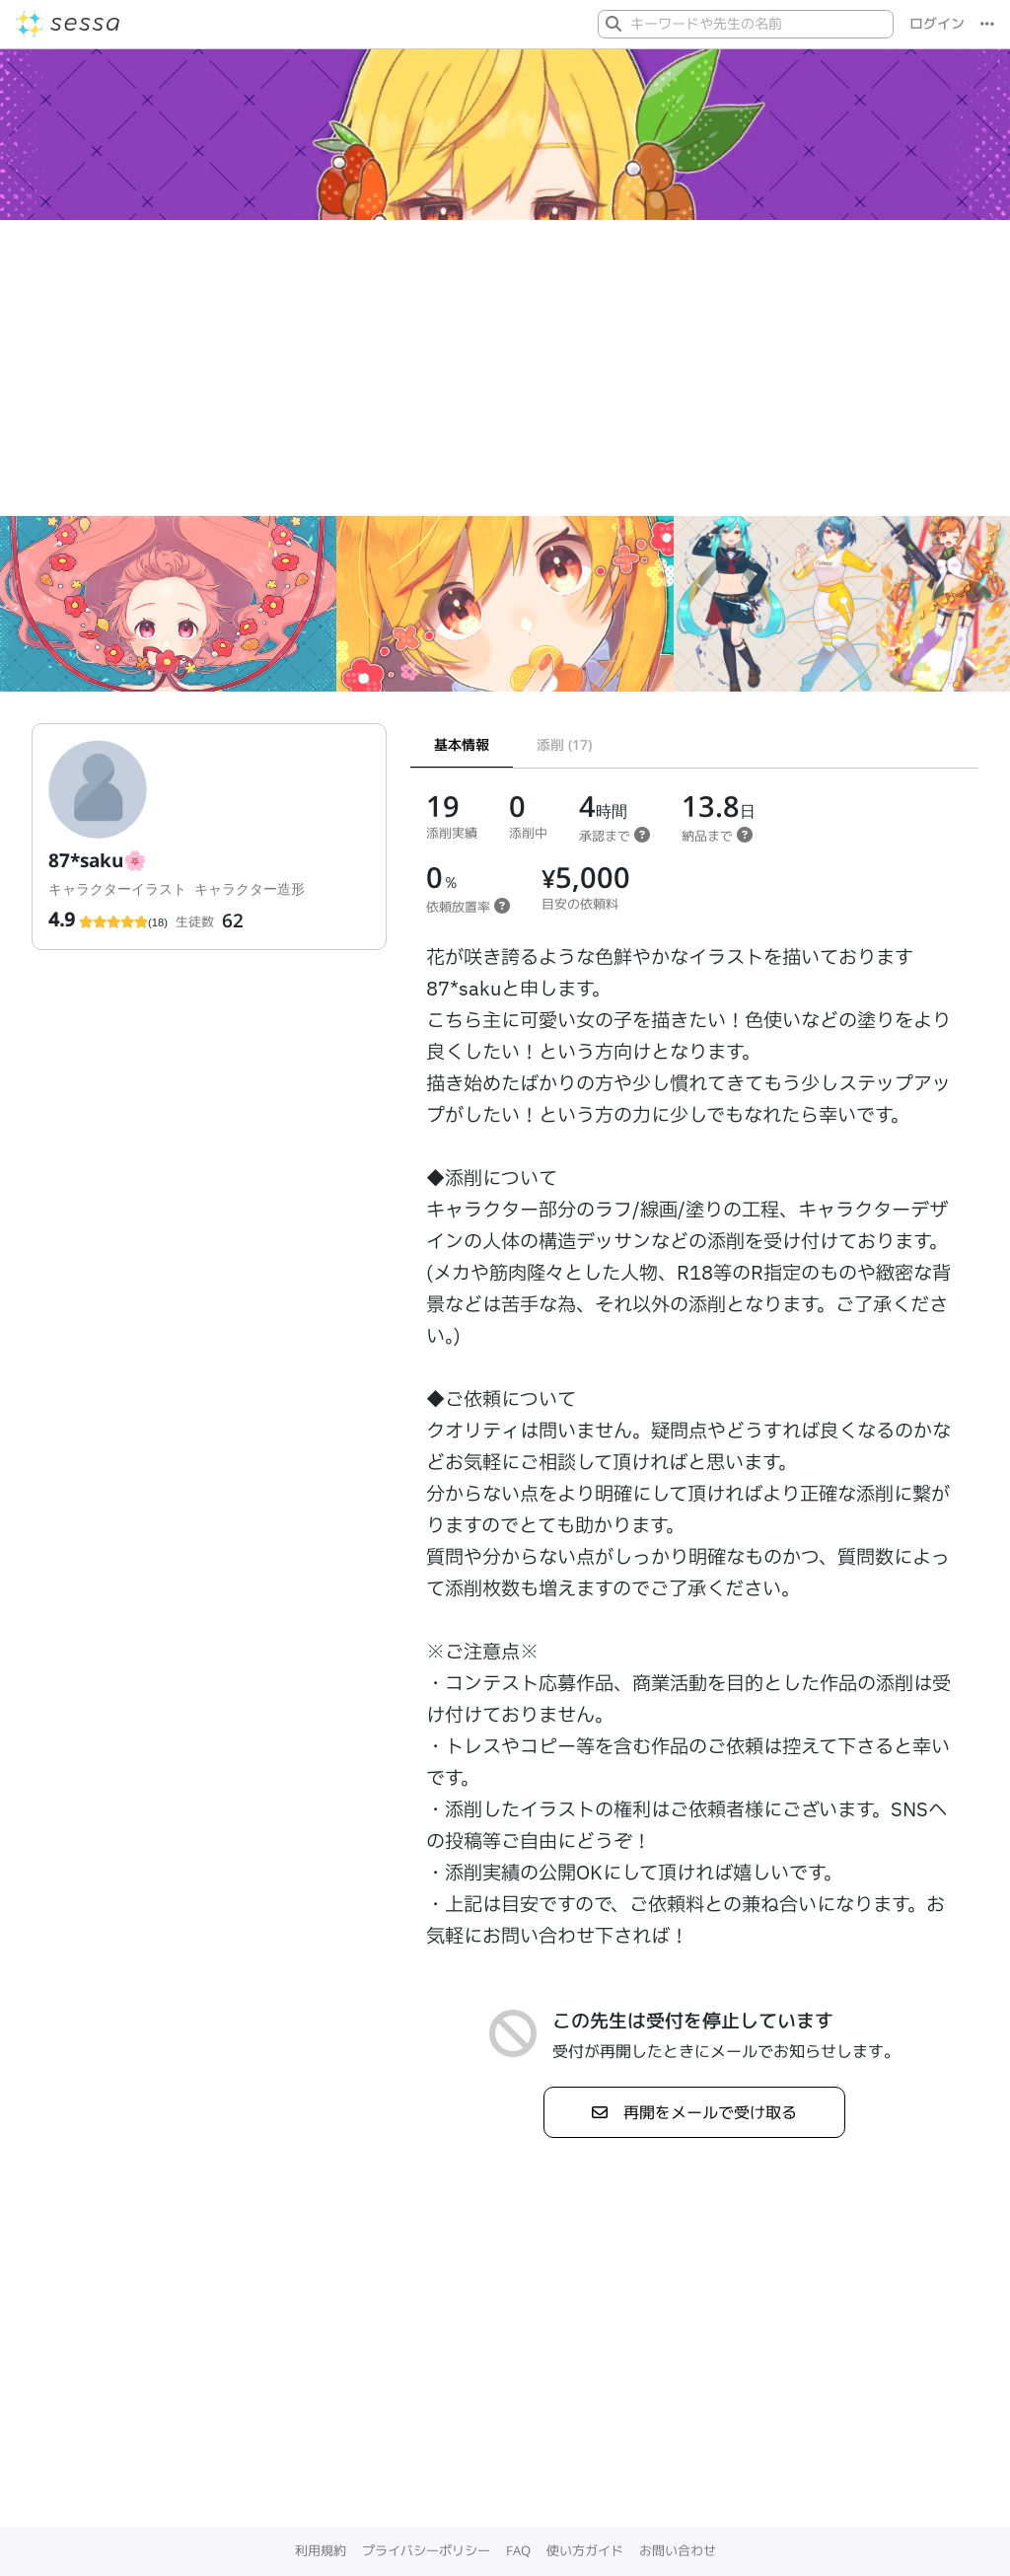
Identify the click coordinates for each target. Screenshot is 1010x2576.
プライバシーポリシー (426, 2550)
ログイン (937, 24)
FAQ (518, 2550)
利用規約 (320, 2550)
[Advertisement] (505, 368)
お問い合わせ (677, 2550)
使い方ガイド (584, 2550)
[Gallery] (505, 612)
